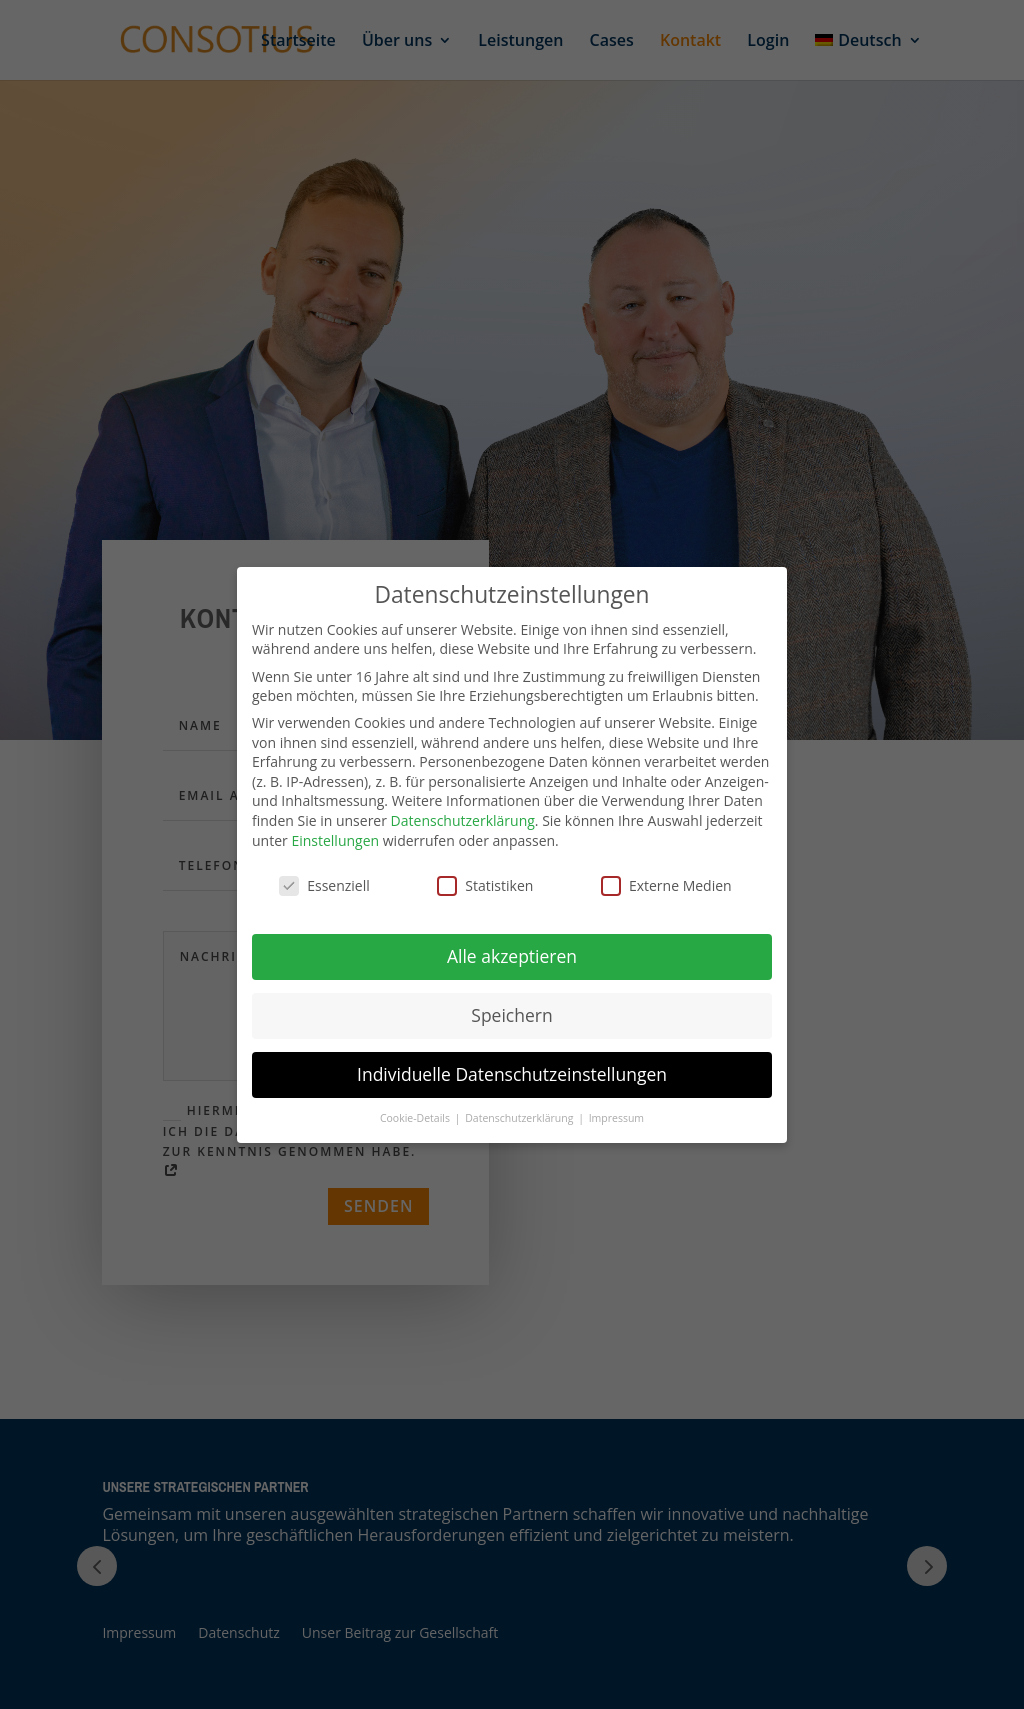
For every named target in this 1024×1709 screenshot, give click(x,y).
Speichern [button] (511, 1015)
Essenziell (324, 885)
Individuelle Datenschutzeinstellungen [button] (512, 1074)
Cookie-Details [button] (416, 1118)
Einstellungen (335, 840)
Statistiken (485, 885)
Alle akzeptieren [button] (512, 956)
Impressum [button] (616, 1118)
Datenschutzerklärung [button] (520, 1118)
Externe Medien (666, 885)
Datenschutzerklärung (463, 820)
